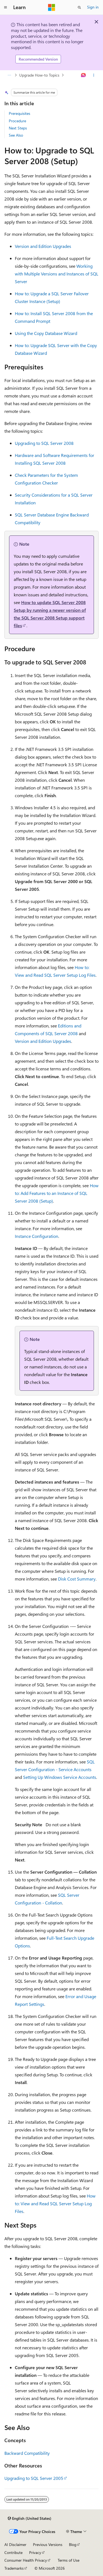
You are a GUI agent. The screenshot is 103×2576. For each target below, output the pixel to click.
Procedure (17, 120)
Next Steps (18, 128)
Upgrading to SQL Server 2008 (44, 443)
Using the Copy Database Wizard (46, 333)
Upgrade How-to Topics (39, 75)
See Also (16, 135)
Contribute (13, 2552)
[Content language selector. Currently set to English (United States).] (29, 2518)
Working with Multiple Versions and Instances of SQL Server (56, 273)
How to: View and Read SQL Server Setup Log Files (55, 2203)
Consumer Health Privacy (25, 2560)
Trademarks (14, 2568)
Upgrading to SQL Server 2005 (33, 2478)
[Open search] (79, 7)
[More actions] (94, 75)
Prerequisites (19, 113)
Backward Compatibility (27, 2453)
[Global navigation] (5, 7)
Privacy (35, 2552)
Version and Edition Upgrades (43, 246)
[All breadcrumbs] (9, 75)
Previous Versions (47, 2544)
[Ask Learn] (83, 75)
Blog (72, 2544)
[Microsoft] (51, 7)
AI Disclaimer (15, 2544)
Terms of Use (68, 2560)
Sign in (93, 7)
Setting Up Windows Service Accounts (59, 1777)
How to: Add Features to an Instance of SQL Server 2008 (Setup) (57, 1193)
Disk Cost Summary (77, 1579)
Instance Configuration (36, 1236)
